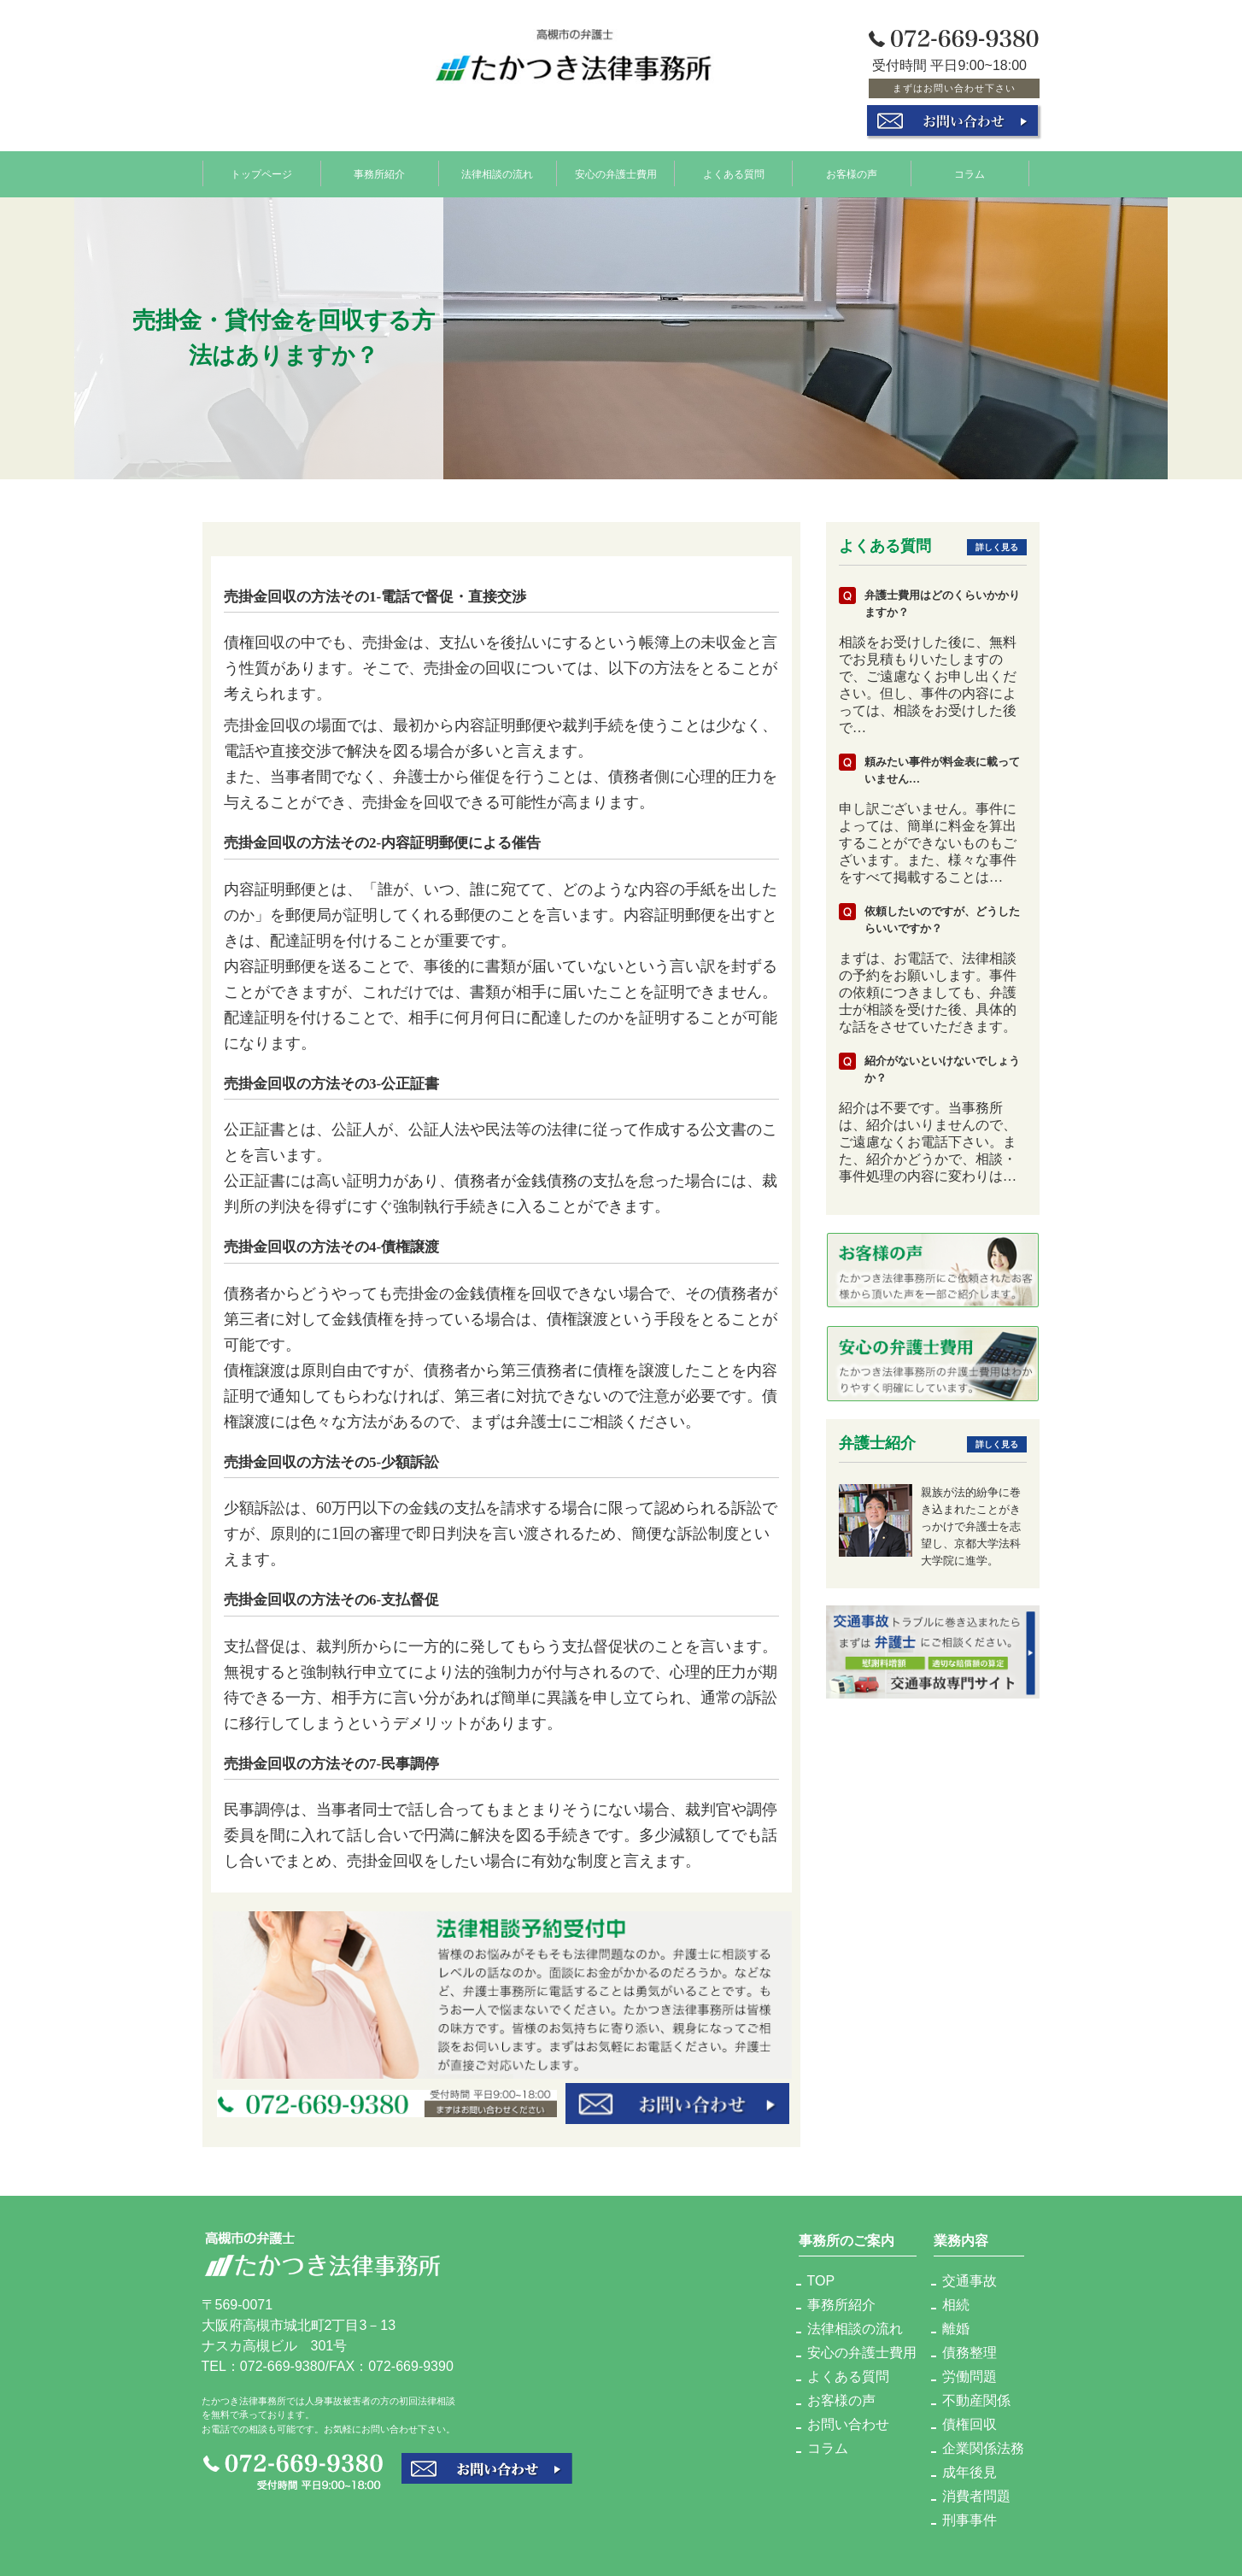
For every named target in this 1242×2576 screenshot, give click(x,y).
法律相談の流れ (497, 173)
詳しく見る (996, 547)
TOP (821, 2281)
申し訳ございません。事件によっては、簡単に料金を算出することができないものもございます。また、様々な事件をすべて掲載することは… (927, 842)
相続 (956, 2304)
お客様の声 (851, 173)
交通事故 (969, 2281)
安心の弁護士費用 (616, 173)
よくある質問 (734, 173)
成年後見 (969, 2472)
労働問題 (969, 2376)
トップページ (261, 173)
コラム (969, 173)
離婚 (956, 2328)
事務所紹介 (379, 173)
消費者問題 (976, 2496)
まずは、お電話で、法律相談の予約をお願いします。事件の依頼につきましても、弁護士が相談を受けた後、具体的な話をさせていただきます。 (927, 992)
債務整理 (969, 2352)
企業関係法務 (983, 2448)
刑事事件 (969, 2520)
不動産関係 (976, 2400)
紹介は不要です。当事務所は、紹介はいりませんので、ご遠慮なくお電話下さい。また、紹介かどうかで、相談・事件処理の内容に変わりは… (927, 1141)
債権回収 (969, 2424)
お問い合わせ (848, 2424)
